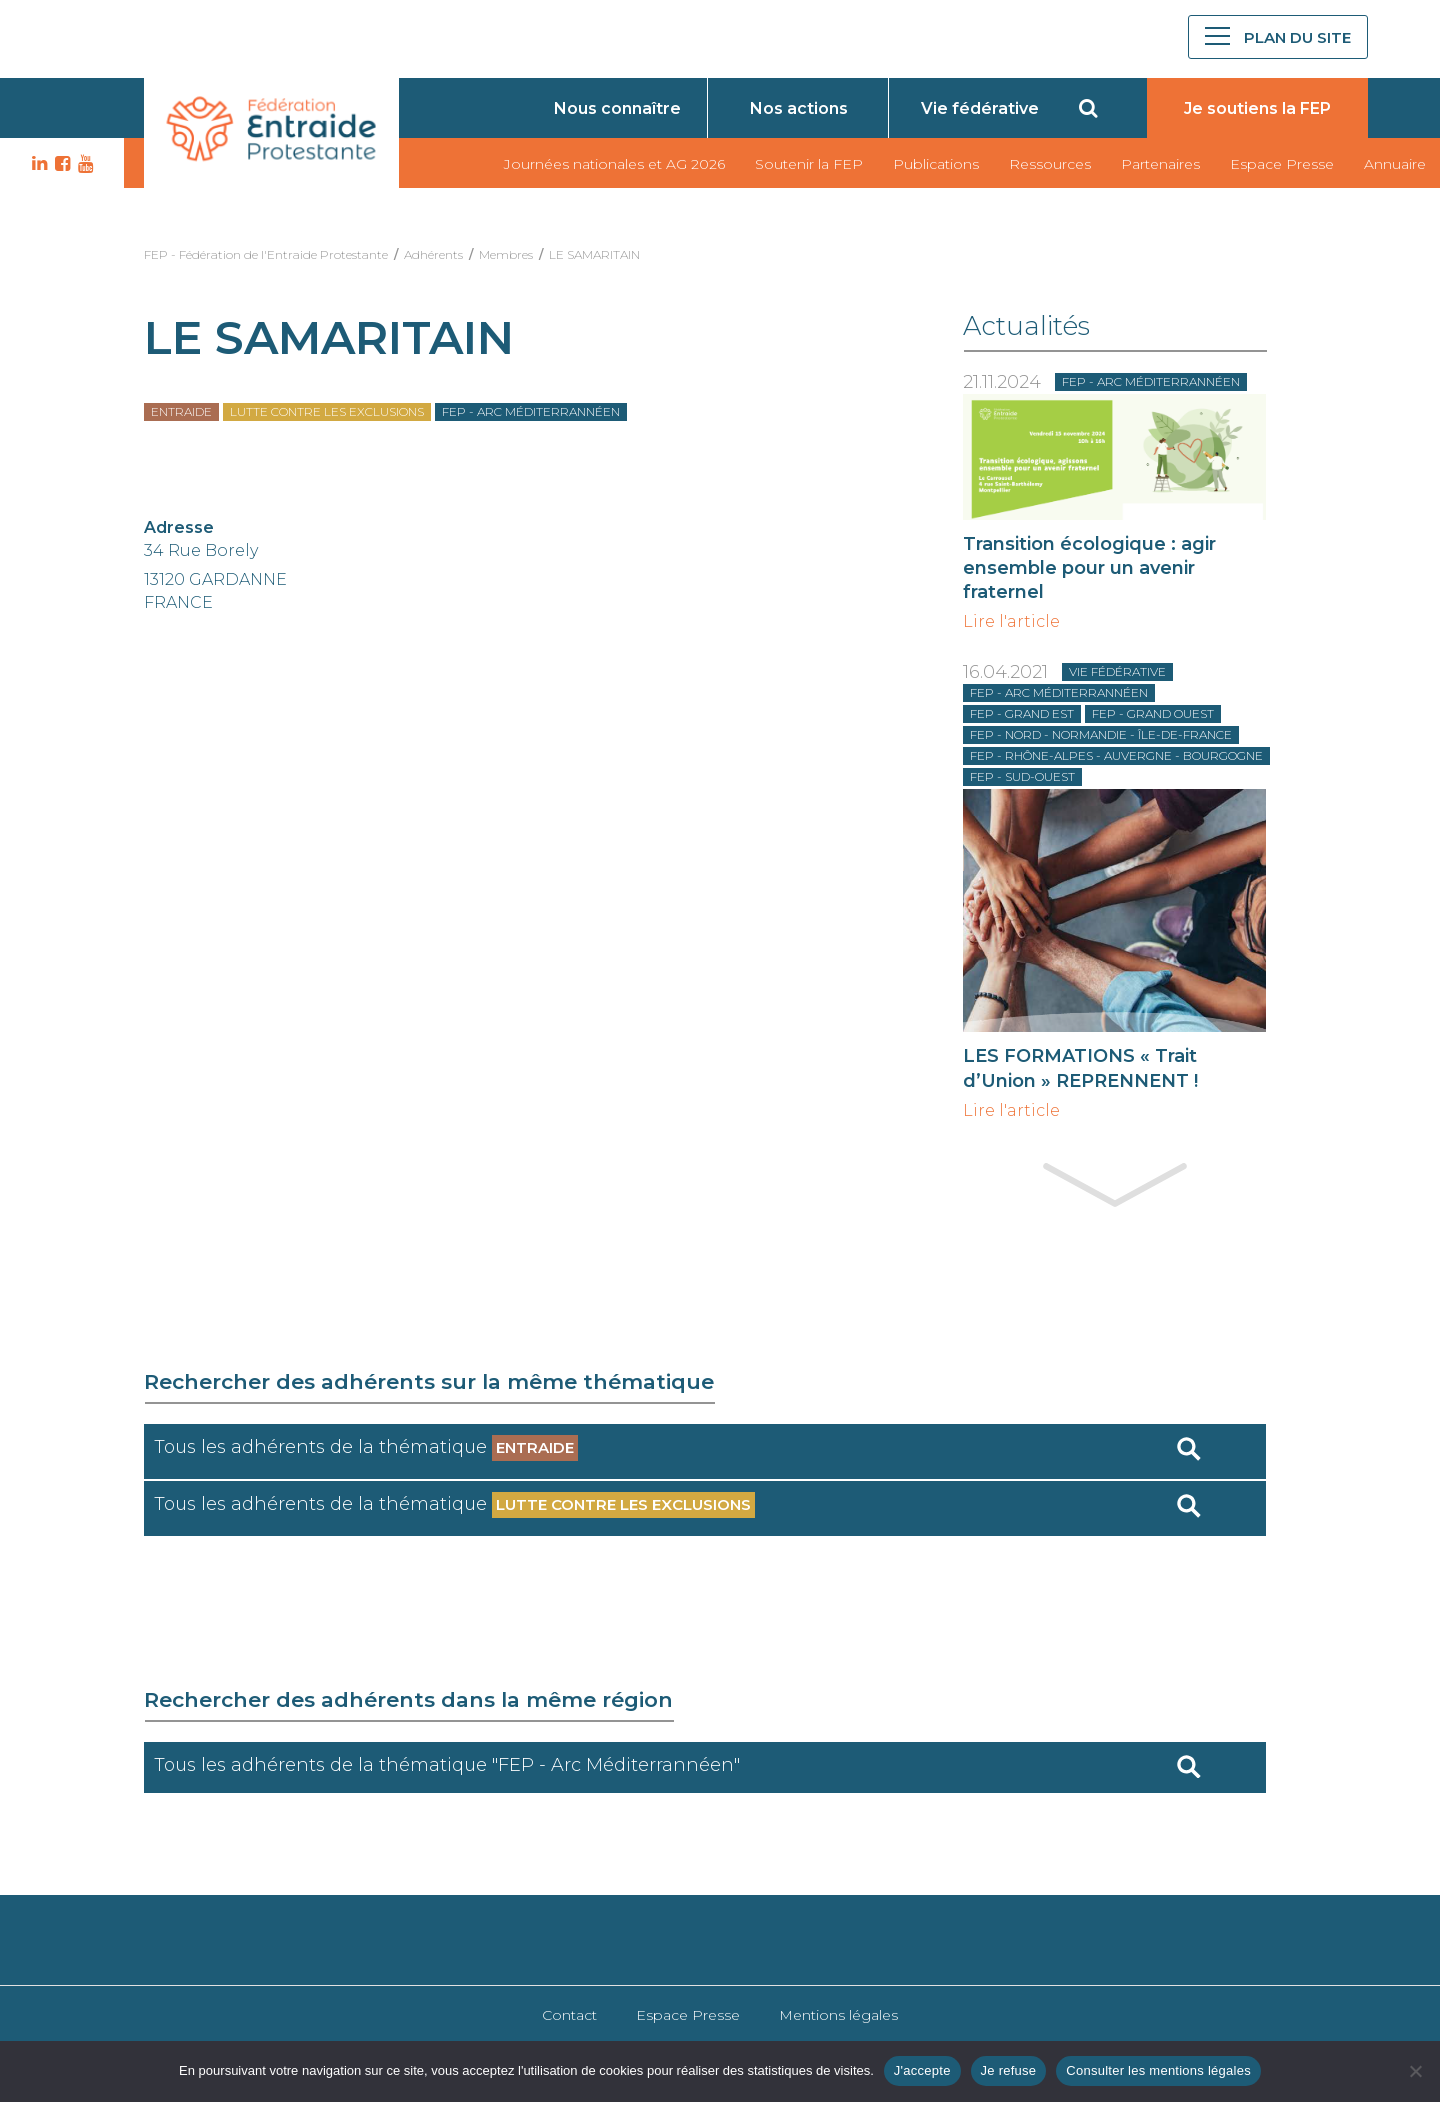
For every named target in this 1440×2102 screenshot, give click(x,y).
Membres (506, 254)
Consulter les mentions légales (1158, 2070)
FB (60, 164)
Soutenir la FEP (809, 164)
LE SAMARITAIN (594, 254)
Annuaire (1395, 164)
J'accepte (922, 2070)
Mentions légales (838, 2015)
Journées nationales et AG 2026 (614, 164)
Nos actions (799, 108)
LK (37, 164)
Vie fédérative (980, 108)
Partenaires (1160, 164)
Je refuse (1009, 2070)
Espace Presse (1282, 164)
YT (83, 164)
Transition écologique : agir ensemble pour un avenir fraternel (1089, 568)
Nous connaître (617, 108)
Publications (936, 164)
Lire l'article (1011, 622)
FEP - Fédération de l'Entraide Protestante (266, 254)
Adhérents (433, 254)
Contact (569, 2015)
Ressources (1050, 164)
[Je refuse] (1415, 2071)
